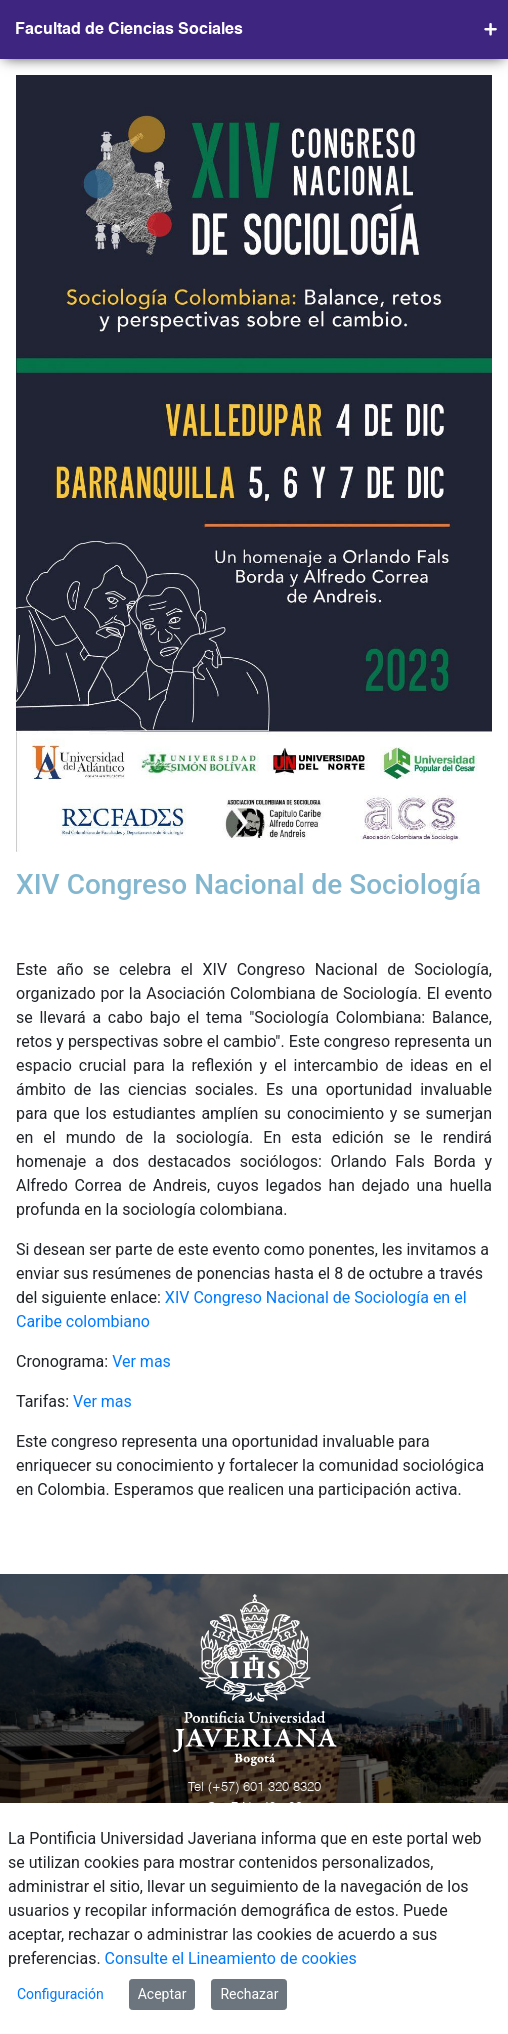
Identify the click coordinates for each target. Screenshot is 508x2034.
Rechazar (249, 1994)
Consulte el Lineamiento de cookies (231, 1958)
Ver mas (141, 1361)
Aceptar (162, 1994)
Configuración (60, 1994)
